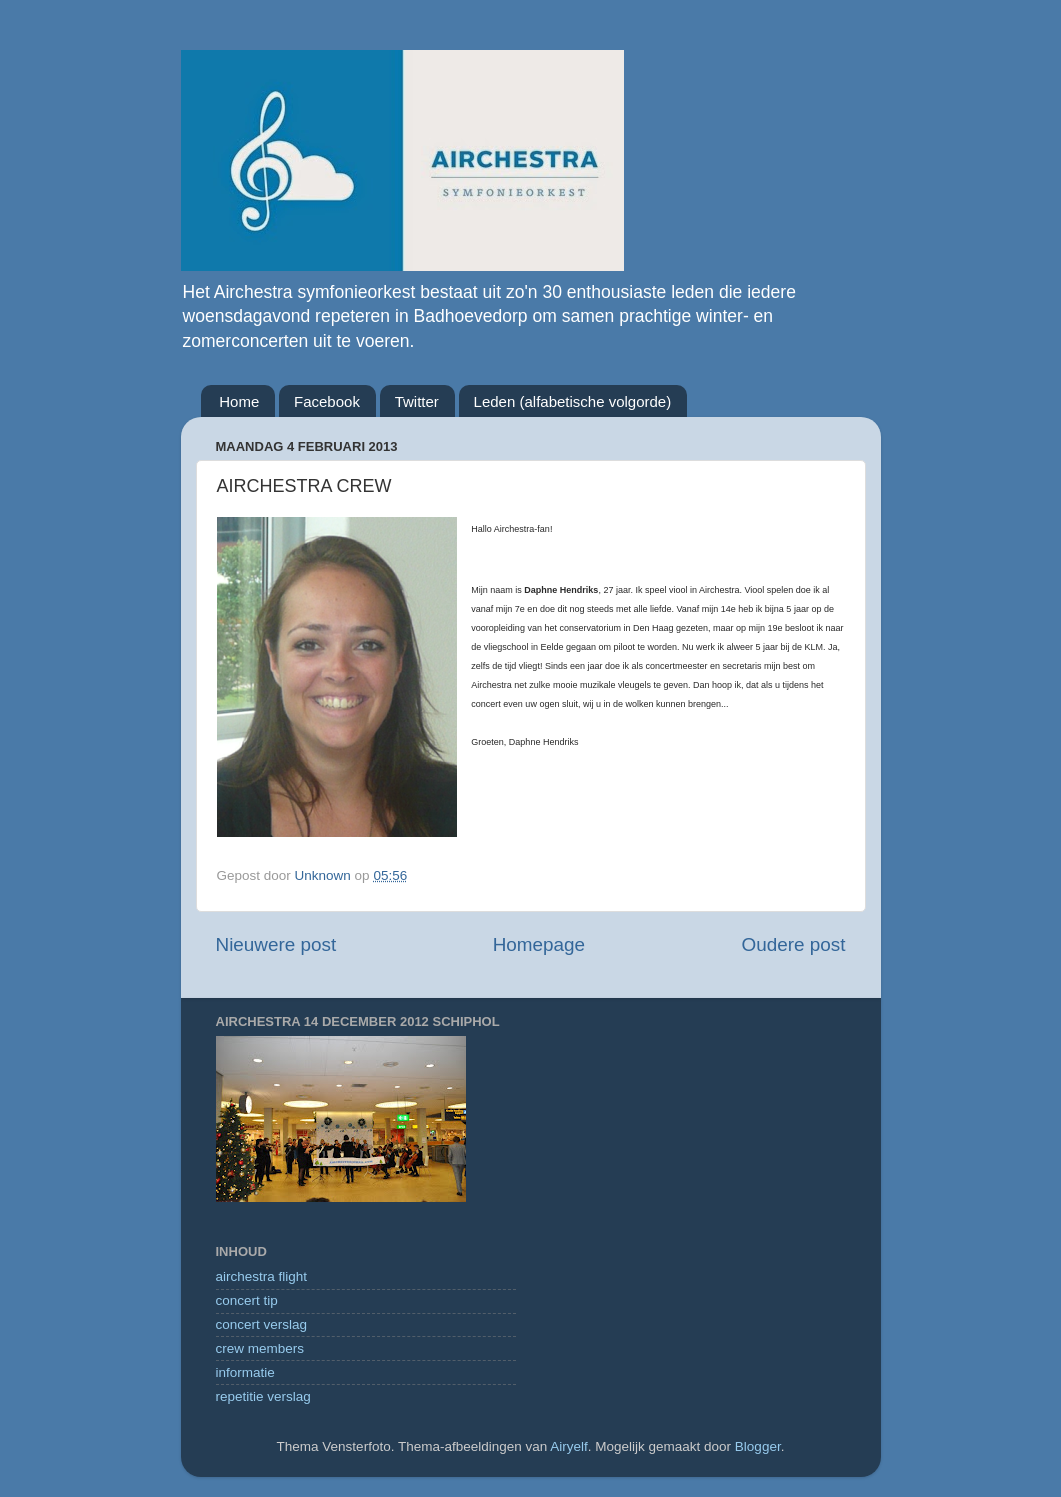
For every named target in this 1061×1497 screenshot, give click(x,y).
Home (239, 401)
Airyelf (569, 1446)
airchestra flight (262, 1276)
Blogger (758, 1446)
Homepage (539, 944)
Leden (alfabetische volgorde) (573, 401)
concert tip (247, 1300)
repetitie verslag (263, 1396)
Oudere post (794, 944)
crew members (260, 1348)
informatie (245, 1372)
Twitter (417, 401)
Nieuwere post (276, 944)
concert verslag (262, 1324)
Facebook (327, 401)
